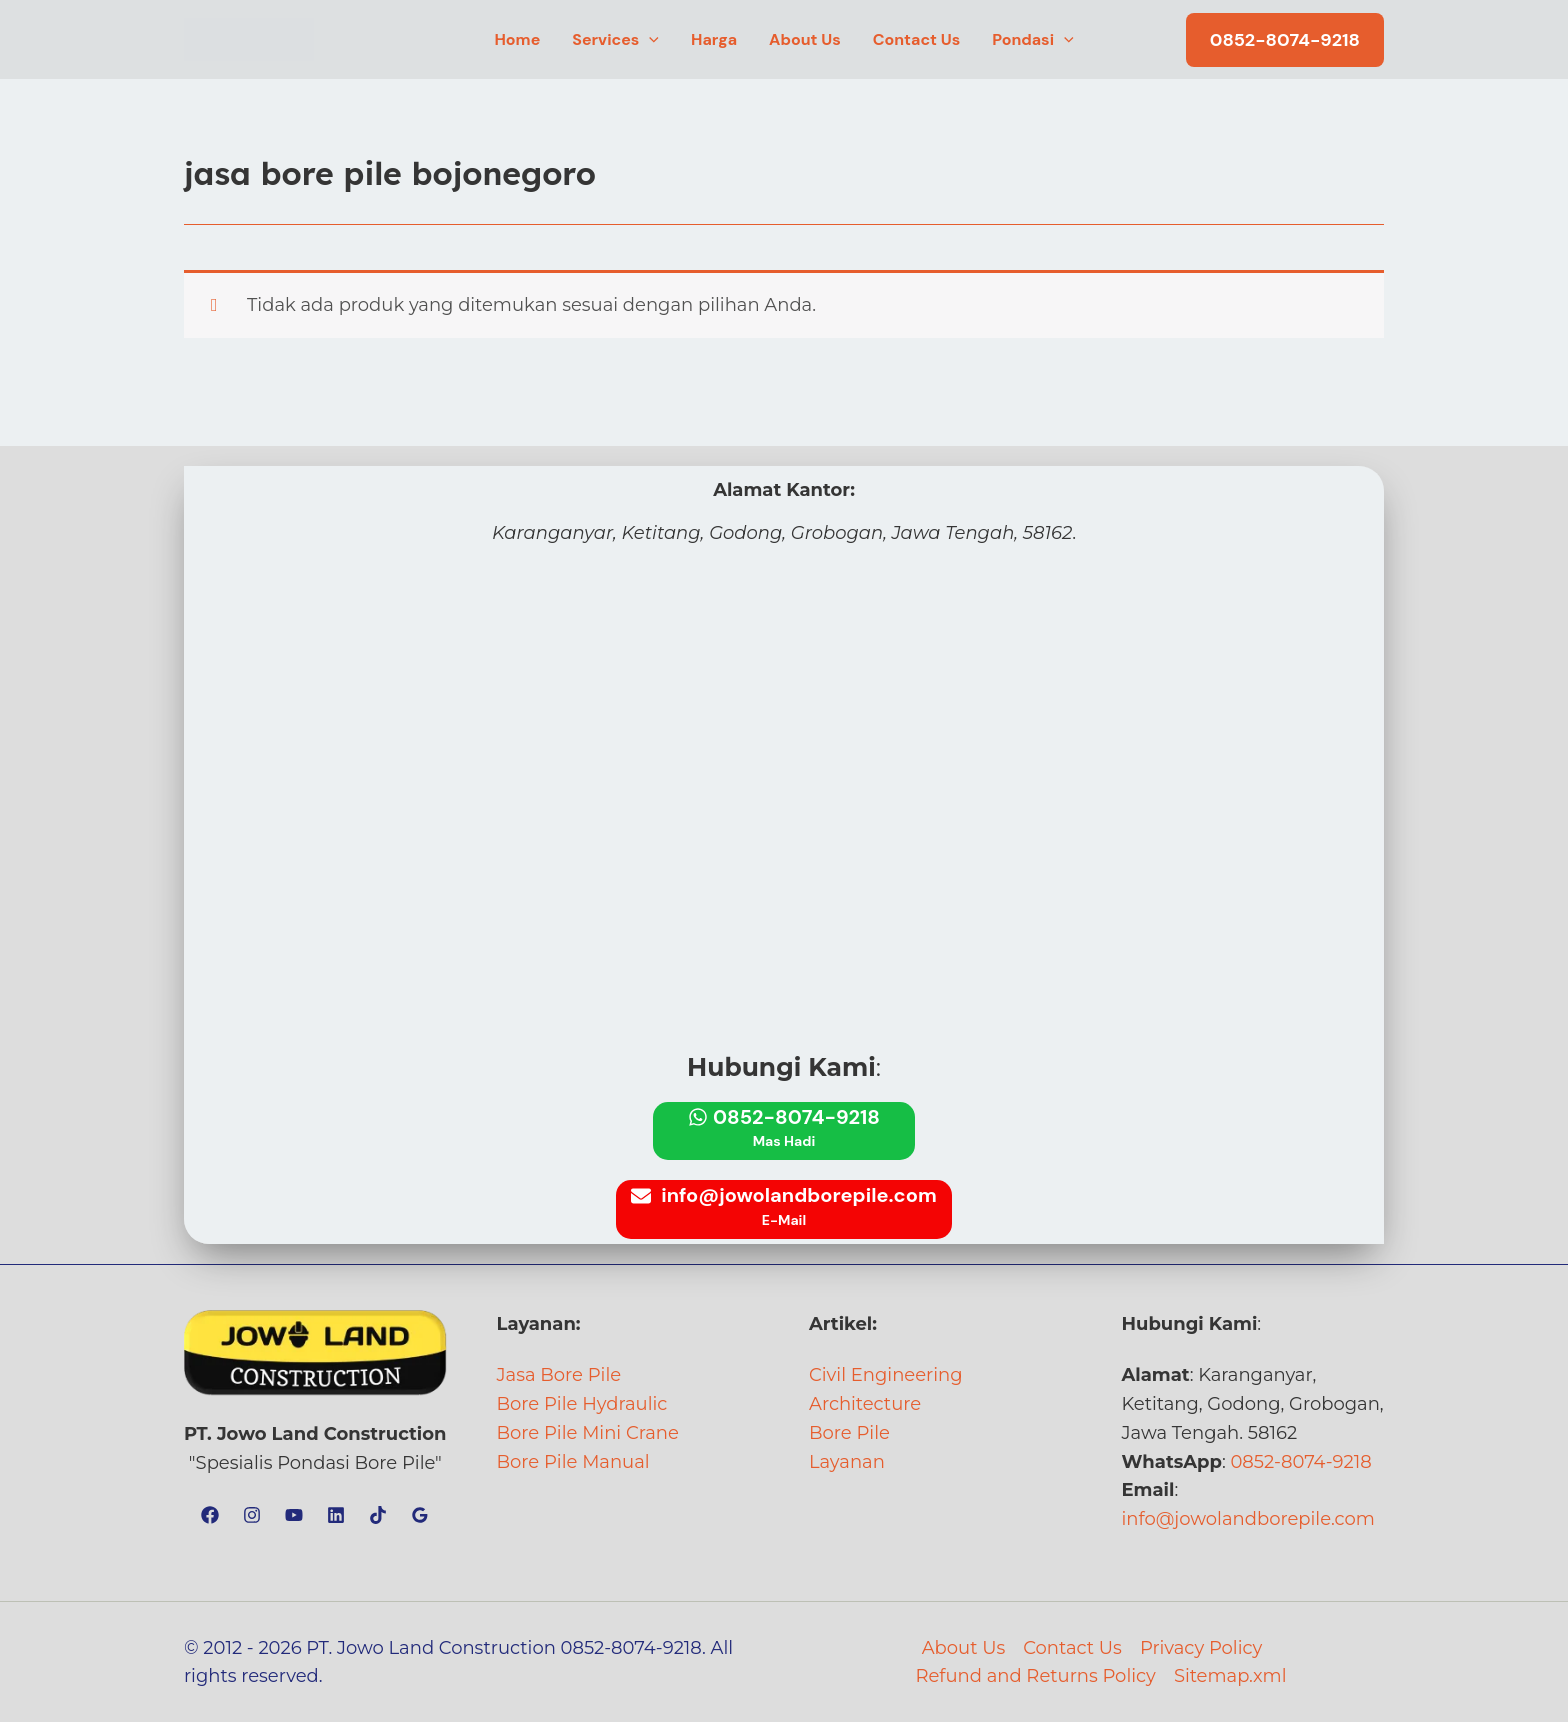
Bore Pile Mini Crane (588, 1433)
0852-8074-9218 (1300, 1462)
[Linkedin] (336, 1515)
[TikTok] (378, 1515)
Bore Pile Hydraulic (582, 1404)
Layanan (847, 1462)
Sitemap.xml (1230, 1676)
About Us (964, 1648)
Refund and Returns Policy (1035, 1676)
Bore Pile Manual (573, 1462)
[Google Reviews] (420, 1515)
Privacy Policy (1201, 1648)
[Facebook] (210, 1515)
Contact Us (1072, 1648)
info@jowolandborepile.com (1248, 1519)
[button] (649, 40)
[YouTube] (294, 1515)
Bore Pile (849, 1433)
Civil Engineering (885, 1375)
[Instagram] (252, 1515)
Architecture (865, 1404)
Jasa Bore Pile (559, 1375)
